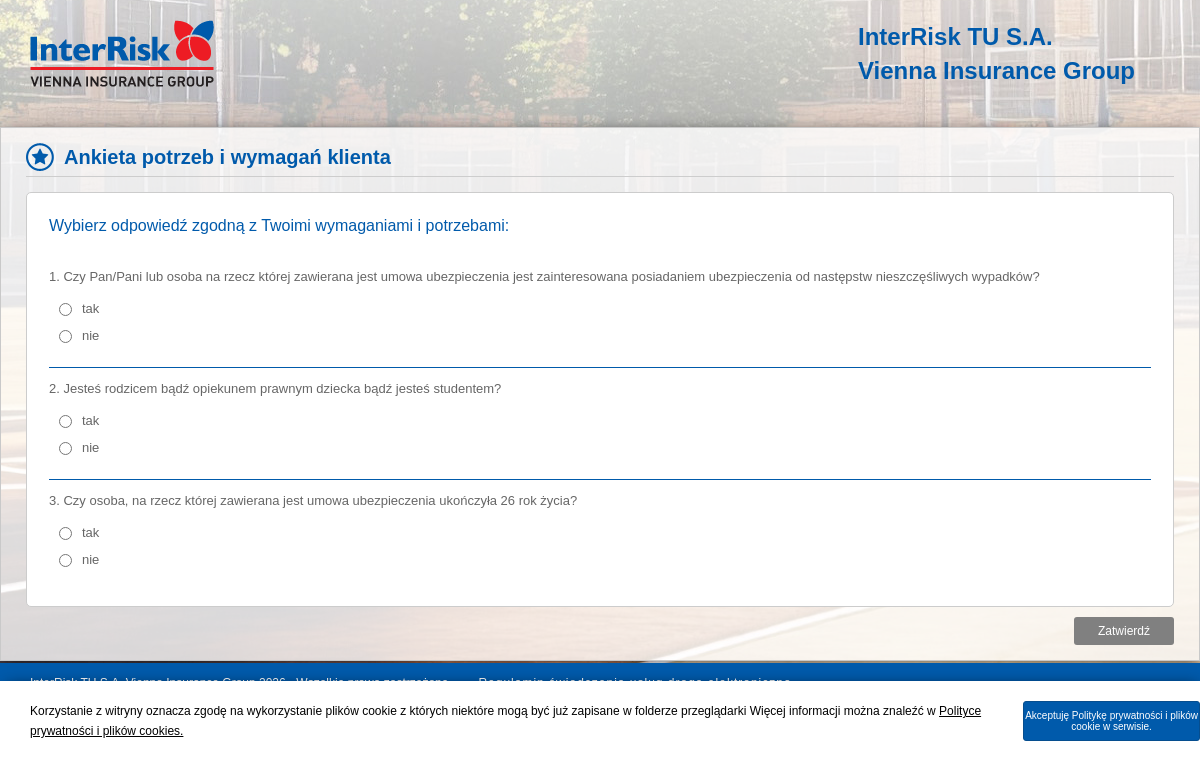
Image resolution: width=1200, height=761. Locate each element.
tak (90, 308)
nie (90, 335)
